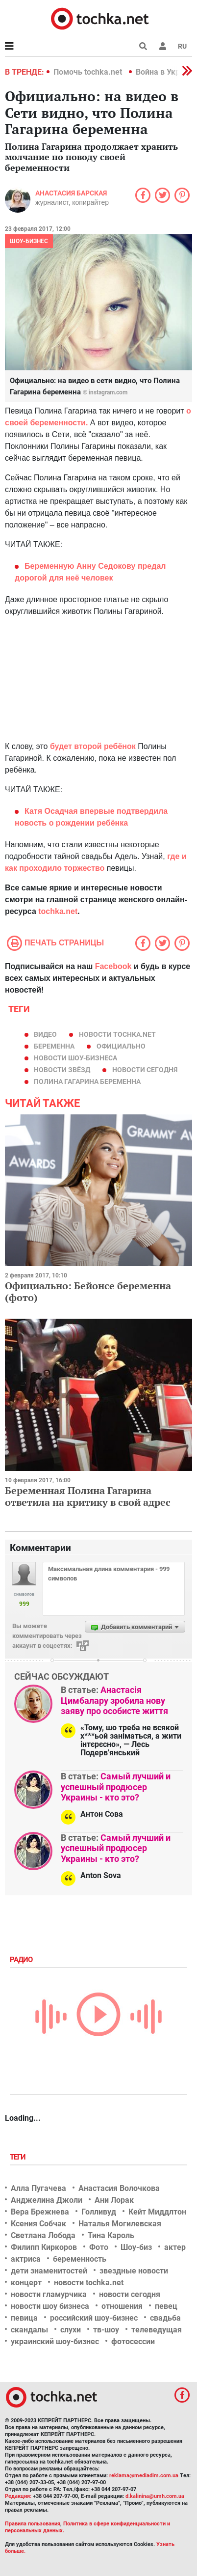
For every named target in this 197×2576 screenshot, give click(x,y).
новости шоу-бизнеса (75, 1058)
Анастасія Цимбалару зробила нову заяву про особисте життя (114, 1700)
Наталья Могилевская (119, 2223)
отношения (122, 2306)
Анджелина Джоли (46, 2200)
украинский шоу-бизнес (55, 2341)
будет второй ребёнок (93, 746)
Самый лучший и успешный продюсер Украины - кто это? (116, 1786)
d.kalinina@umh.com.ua (154, 2496)
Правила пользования (32, 2524)
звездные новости (133, 2270)
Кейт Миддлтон (157, 2211)
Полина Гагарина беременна (87, 1081)
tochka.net (56, 911)
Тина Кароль (111, 2235)
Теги (18, 2157)
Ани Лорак (114, 2200)
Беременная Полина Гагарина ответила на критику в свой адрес (88, 1496)
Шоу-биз (136, 2247)
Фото (98, 2247)
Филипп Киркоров (44, 2247)
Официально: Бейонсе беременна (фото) (88, 1291)
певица (24, 2318)
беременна (54, 1046)
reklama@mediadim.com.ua (143, 2475)
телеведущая (156, 2329)
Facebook (113, 966)
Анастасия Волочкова (119, 2188)
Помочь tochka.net (88, 72)
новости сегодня (144, 1070)
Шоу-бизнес (29, 241)
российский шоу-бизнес (94, 2318)
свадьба (165, 2318)
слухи (70, 2329)
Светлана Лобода (43, 2235)
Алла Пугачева (38, 2188)
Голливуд (98, 2211)
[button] (162, 46)
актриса (26, 2259)
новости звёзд (62, 1070)
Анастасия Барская (71, 193)
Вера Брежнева (40, 2211)
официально (121, 1046)
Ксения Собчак (38, 2223)
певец (166, 2306)
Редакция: (18, 2496)
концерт (26, 2282)
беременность (79, 2259)
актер (175, 2247)
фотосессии (133, 2341)
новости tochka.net (117, 1034)
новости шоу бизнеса (50, 2306)
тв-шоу (106, 2329)
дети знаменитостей (49, 2270)
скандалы (29, 2329)
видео (45, 1034)
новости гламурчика (49, 2294)
